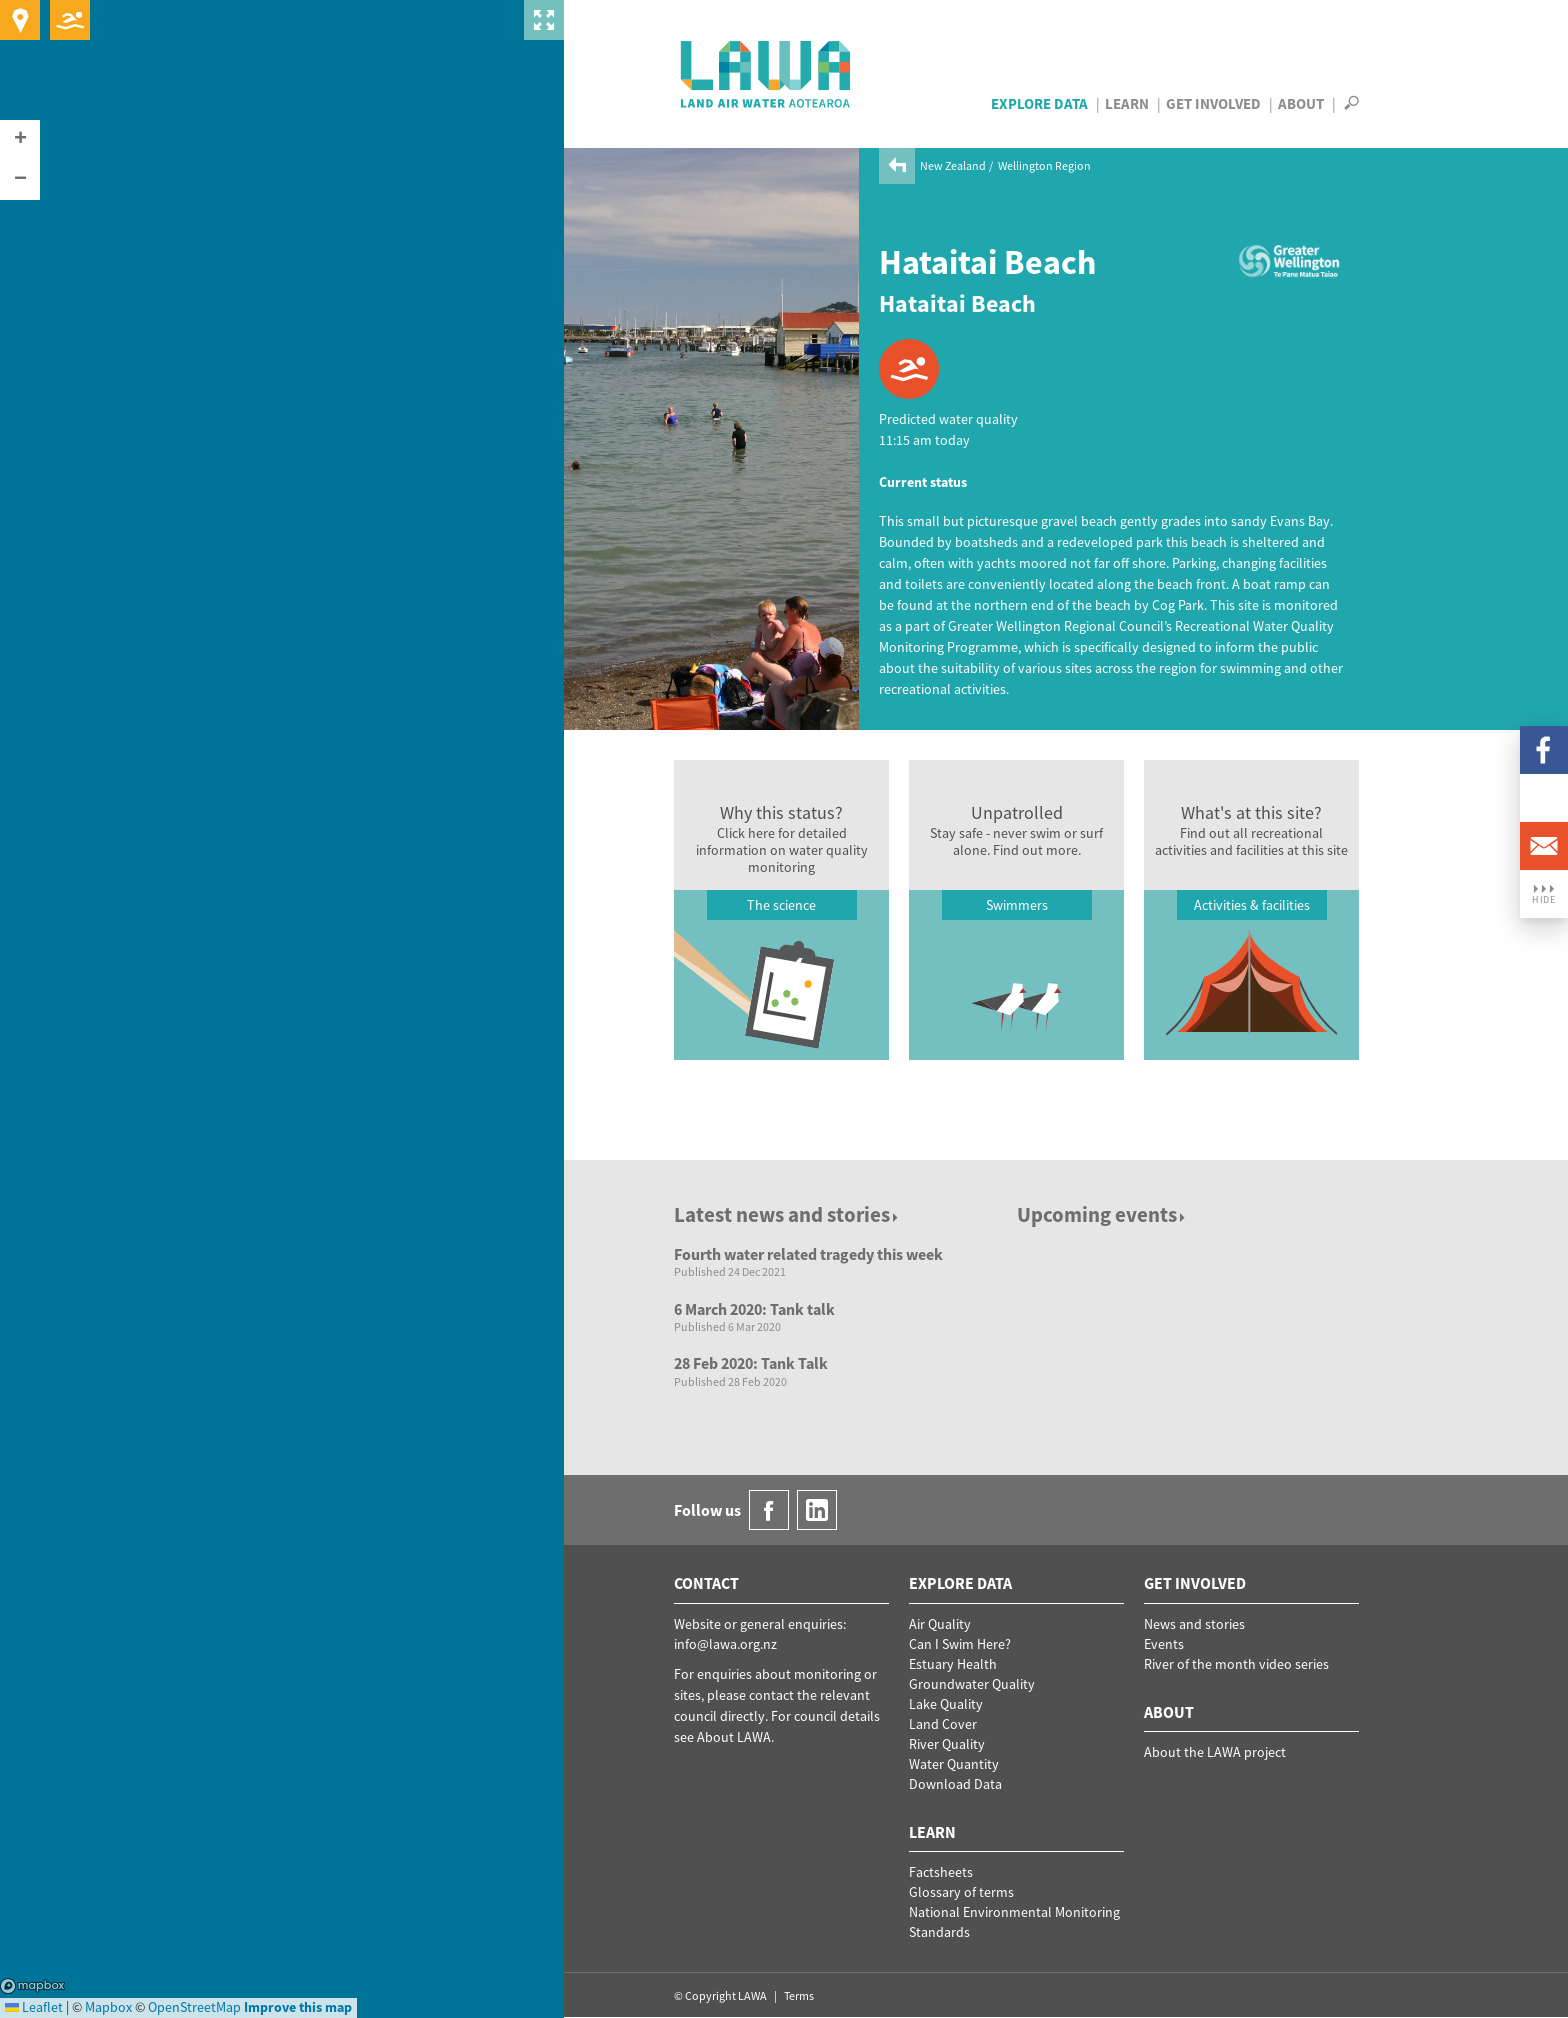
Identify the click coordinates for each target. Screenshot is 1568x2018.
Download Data (955, 1784)
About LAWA (734, 1737)
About (1301, 103)
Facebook (1544, 750)
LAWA (766, 74)
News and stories (1194, 1624)
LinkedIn (1544, 798)
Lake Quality (946, 1704)
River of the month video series (1236, 1664)
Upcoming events (1102, 1214)
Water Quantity (954, 1764)
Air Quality (940, 1624)
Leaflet (34, 2007)
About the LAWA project (1215, 1752)
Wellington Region (1044, 165)
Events (1164, 1644)
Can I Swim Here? (960, 1644)
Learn (1127, 103)
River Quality (947, 1744)
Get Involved (1213, 103)
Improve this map (298, 2007)
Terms (799, 1995)
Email (1544, 846)
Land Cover (943, 1724)
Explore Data (1039, 103)
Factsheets (941, 1872)
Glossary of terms (961, 1892)
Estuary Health (953, 1664)
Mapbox (32, 1986)
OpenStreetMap (194, 2007)
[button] (20, 140)
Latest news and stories (787, 1214)
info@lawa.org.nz (725, 1644)
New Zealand (953, 165)
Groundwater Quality (972, 1684)
